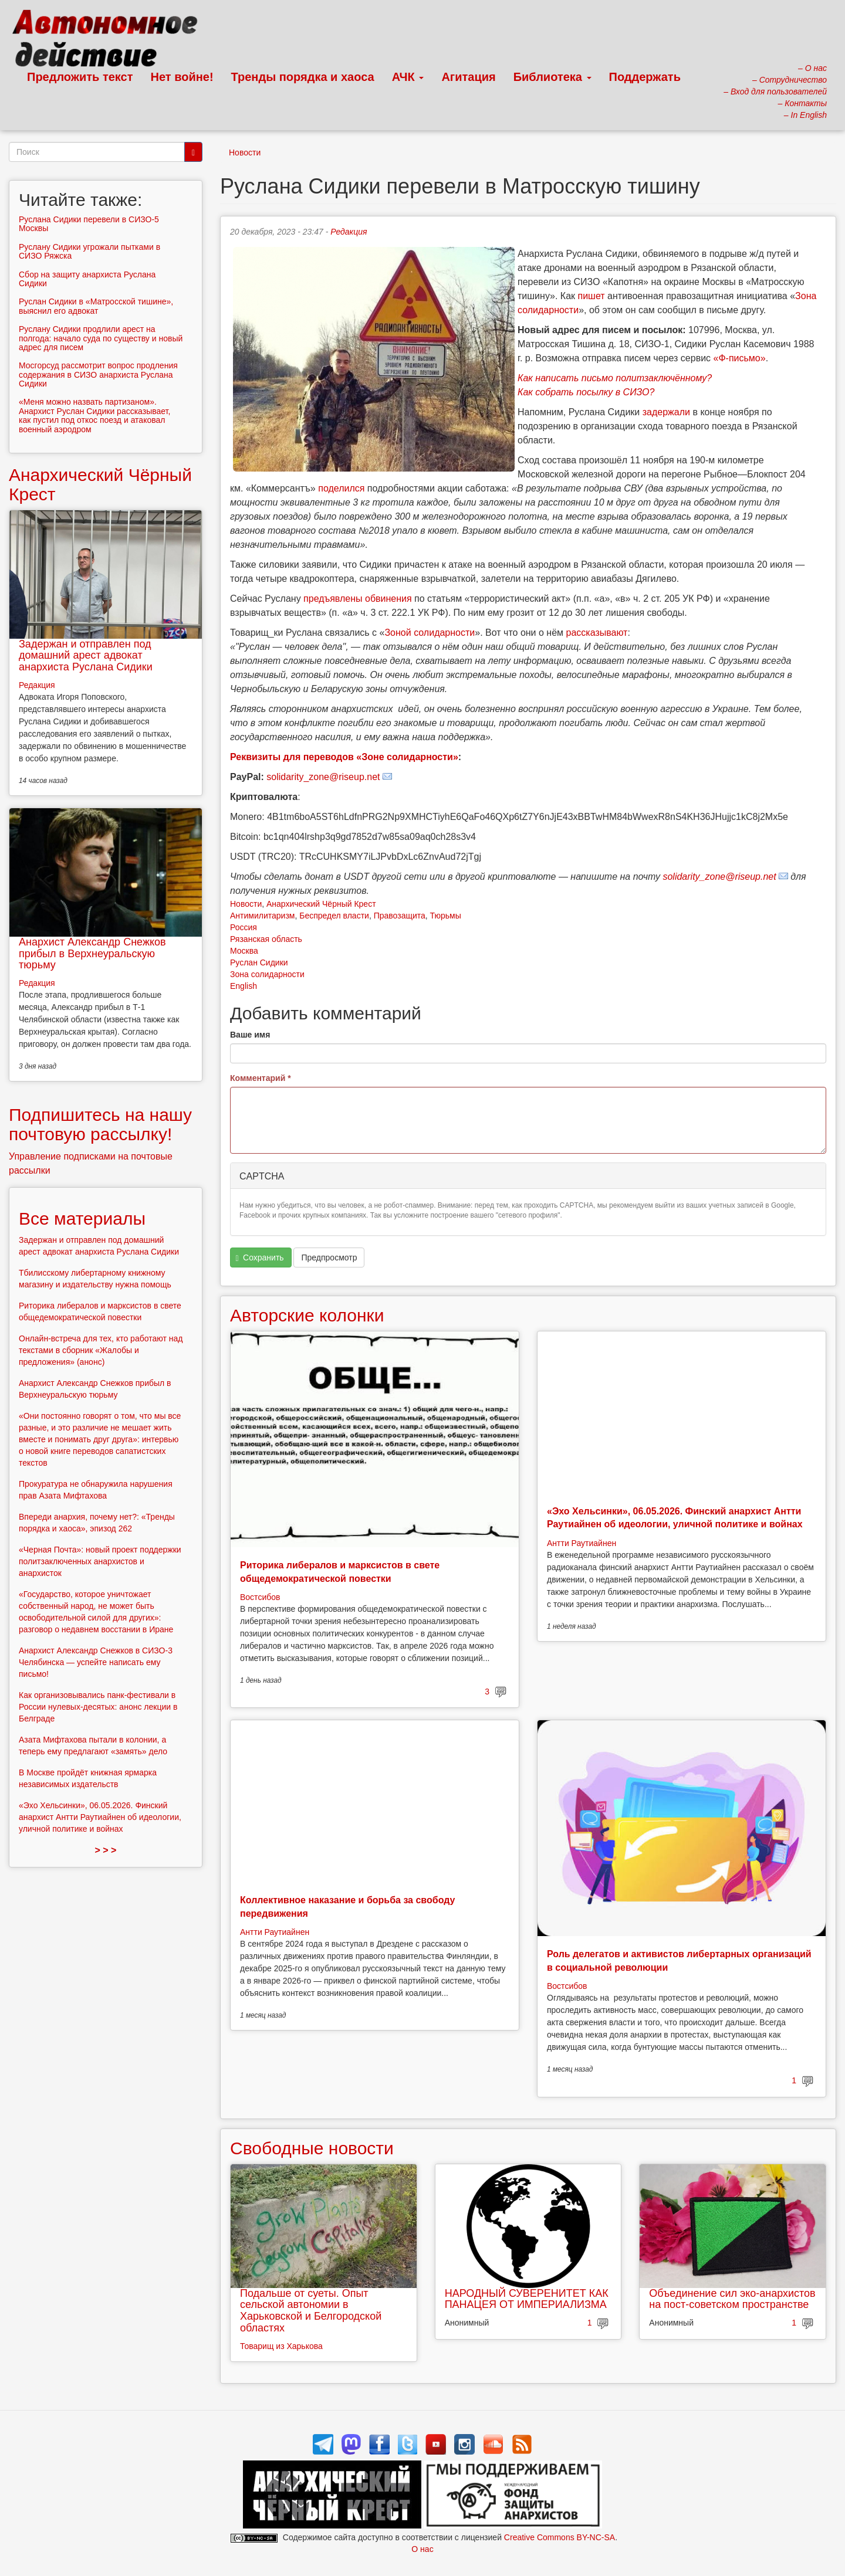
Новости (245, 152)
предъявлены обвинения (357, 599)
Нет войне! (182, 76)
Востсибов (260, 1597)
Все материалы (82, 1218)
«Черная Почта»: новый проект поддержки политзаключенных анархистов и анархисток (100, 1561)
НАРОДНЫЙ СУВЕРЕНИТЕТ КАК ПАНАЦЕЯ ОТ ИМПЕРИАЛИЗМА (527, 2299)
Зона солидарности (267, 974)
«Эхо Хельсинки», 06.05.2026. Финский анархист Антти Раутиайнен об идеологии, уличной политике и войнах (100, 1817)
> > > (106, 1850)
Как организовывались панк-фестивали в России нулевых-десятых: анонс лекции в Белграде (98, 1706)
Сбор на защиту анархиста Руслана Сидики (87, 279)
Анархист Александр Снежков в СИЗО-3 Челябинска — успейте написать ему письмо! (96, 1662)
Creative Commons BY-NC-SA (559, 2537)
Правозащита (399, 915)
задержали (666, 412)
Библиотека (552, 76)
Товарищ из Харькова (281, 2346)
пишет (591, 296)
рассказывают (597, 633)
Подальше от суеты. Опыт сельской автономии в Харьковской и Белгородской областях (310, 2310)
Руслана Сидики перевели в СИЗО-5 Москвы (89, 224)
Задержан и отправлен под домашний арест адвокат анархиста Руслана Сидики (86, 655)
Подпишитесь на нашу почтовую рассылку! (100, 1124)
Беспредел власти (334, 915)
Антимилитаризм (262, 915)
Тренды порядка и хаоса (302, 76)
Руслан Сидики (259, 962)
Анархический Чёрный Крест (321, 904)
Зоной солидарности (429, 633)
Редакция (348, 231)
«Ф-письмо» (740, 358)
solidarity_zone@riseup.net (323, 777)
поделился (341, 488)
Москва (244, 950)
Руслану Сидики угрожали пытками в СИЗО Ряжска (89, 251)
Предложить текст (80, 76)
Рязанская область (266, 939)
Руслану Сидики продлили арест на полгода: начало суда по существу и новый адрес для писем (100, 338)
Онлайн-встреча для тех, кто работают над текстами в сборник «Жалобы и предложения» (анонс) (100, 1350)
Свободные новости (312, 2148)
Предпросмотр (329, 1257)
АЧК (408, 76)
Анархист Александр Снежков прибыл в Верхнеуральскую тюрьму (92, 953)
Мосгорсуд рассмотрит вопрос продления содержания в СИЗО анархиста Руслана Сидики (98, 374)
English (243, 986)
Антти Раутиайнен (581, 1543)
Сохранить (260, 1258)
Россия (243, 927)
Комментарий (260, 1078)
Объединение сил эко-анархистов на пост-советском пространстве (732, 2299)
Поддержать (645, 76)
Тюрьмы (445, 915)
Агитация (468, 76)
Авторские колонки (307, 1315)
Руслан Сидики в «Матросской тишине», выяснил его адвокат (96, 306)
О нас (422, 2549)
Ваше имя (250, 1034)
